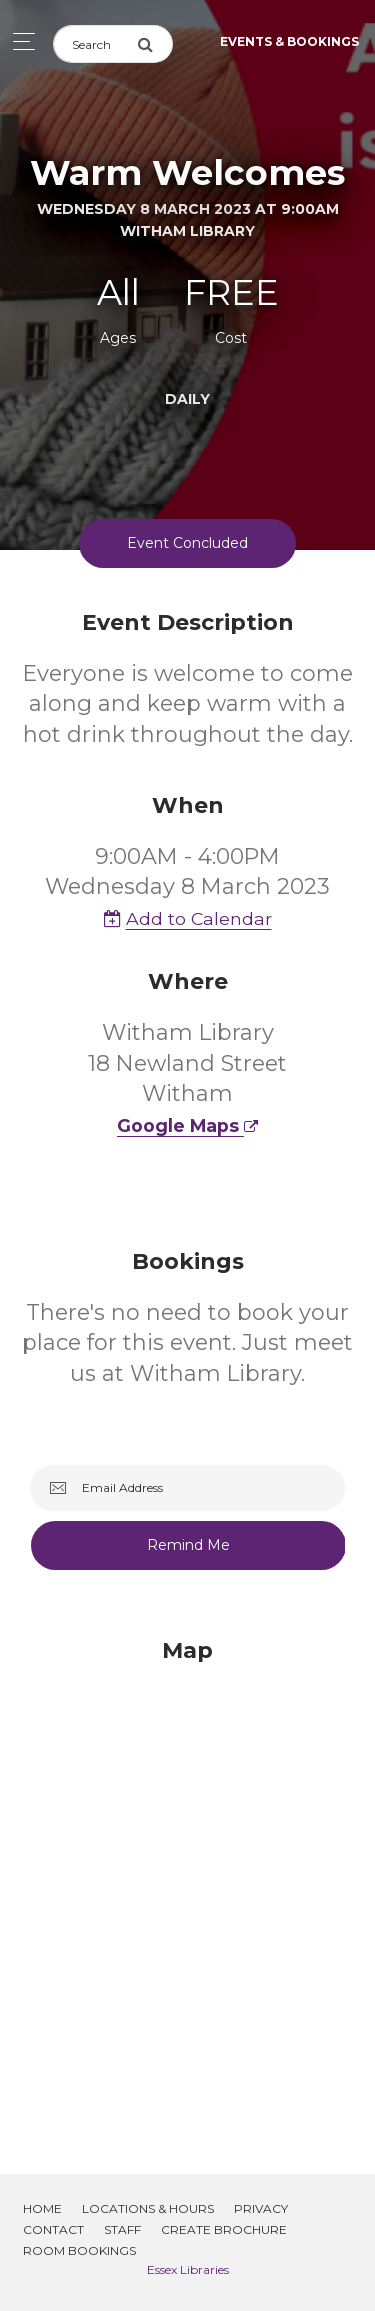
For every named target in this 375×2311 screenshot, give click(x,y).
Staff (122, 2229)
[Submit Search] (155, 44)
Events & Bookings (289, 41)
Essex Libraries (188, 2269)
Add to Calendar (188, 918)
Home (42, 2208)
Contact (53, 2229)
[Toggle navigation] (18, 41)
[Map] (187, 1882)
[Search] (95, 44)
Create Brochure (224, 2229)
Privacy (261, 2208)
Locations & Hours (148, 2208)
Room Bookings (79, 2250)
